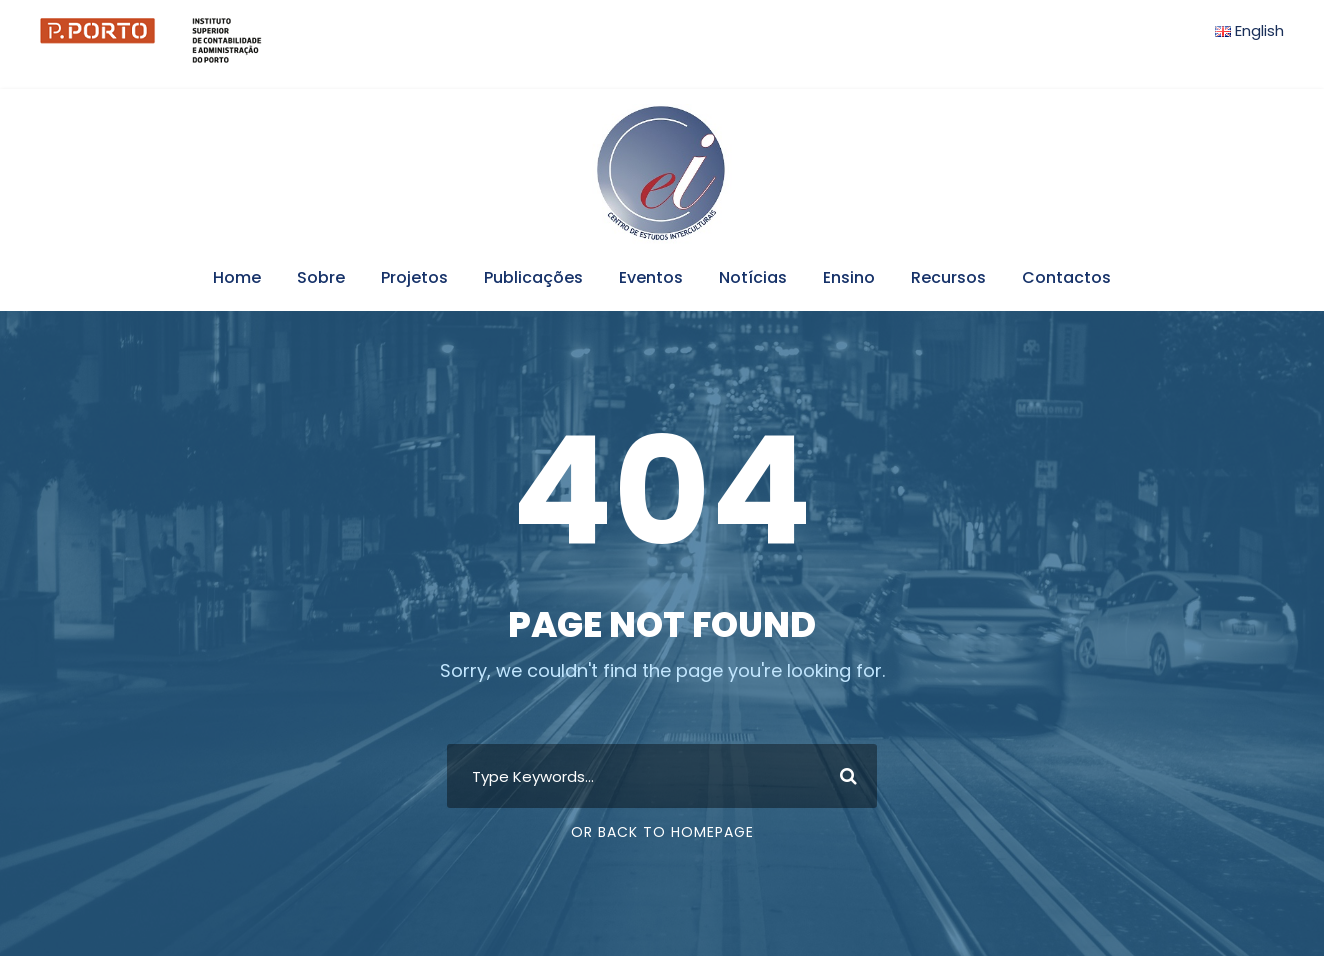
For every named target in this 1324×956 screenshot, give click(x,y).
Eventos (651, 277)
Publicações (533, 277)
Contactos (1066, 277)
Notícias (753, 277)
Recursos (948, 277)
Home (237, 277)
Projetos (414, 277)
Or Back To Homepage (662, 832)
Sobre (321, 277)
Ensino (849, 277)
